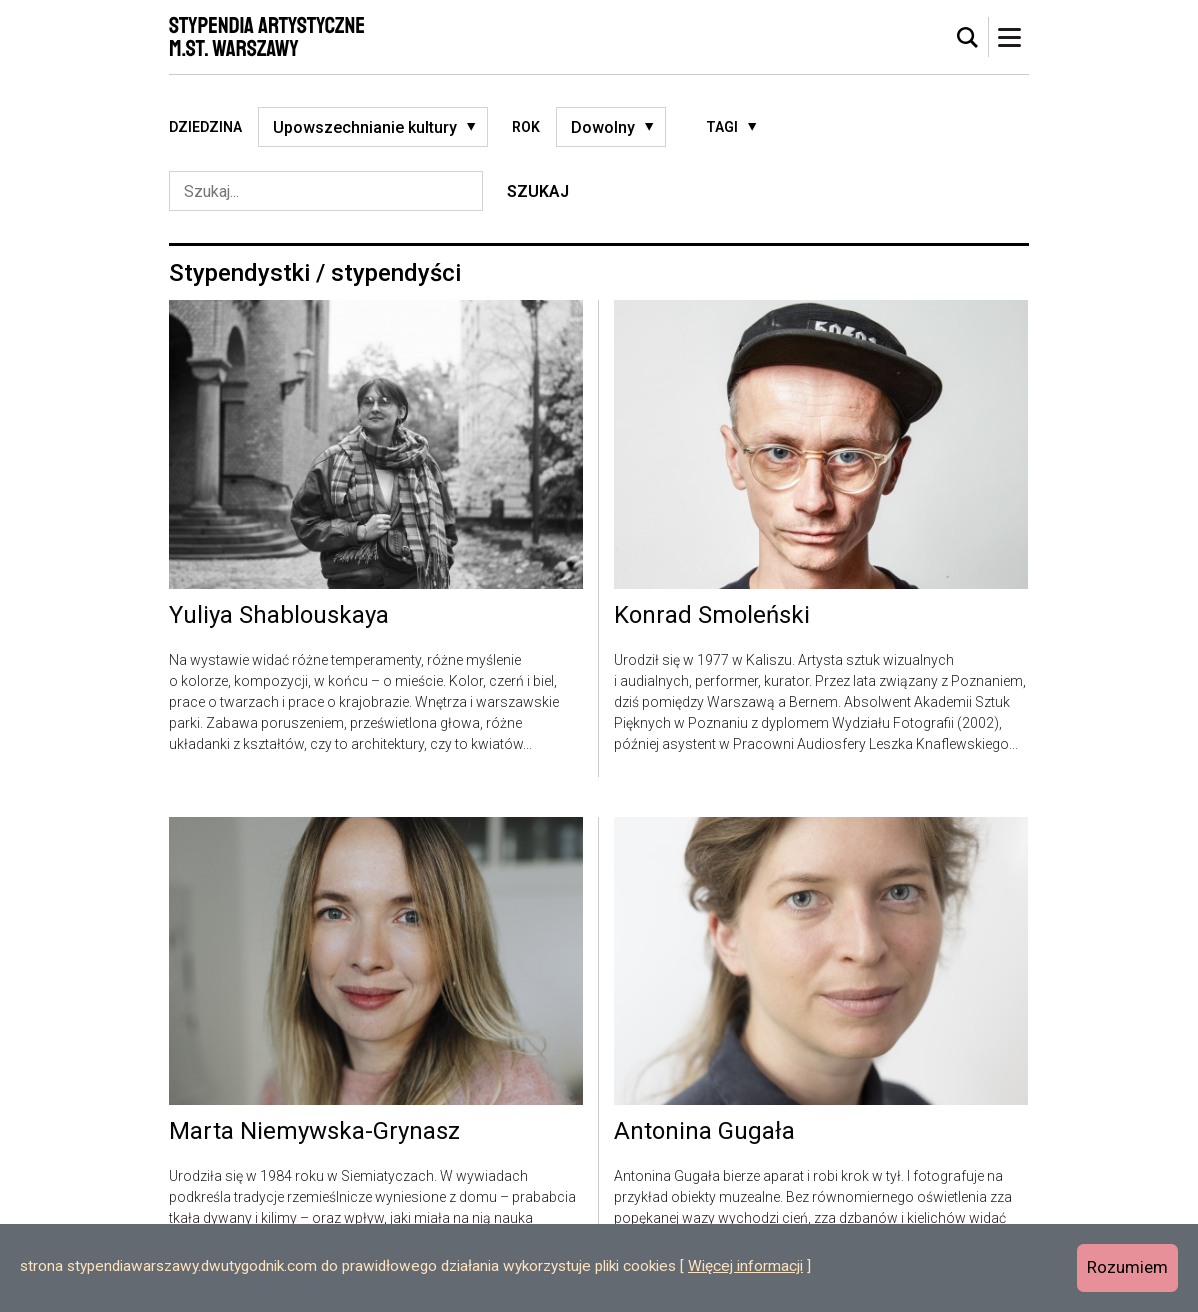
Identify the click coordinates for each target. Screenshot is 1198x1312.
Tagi (722, 127)
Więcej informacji (745, 1266)
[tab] (968, 38)
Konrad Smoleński (712, 616)
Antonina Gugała (704, 1132)
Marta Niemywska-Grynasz (314, 1132)
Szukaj (538, 191)
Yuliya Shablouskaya (279, 616)
